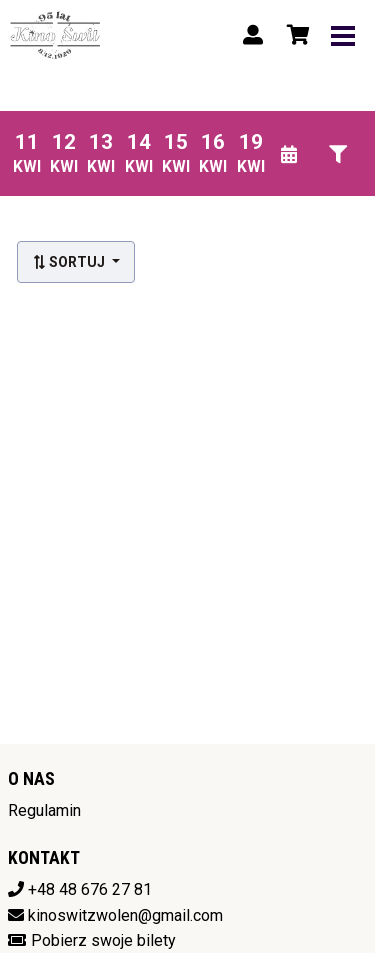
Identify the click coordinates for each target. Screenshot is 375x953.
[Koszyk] (295, 35)
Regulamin (44, 810)
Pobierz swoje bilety (103, 940)
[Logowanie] (253, 35)
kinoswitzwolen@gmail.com (125, 915)
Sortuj (70, 262)
